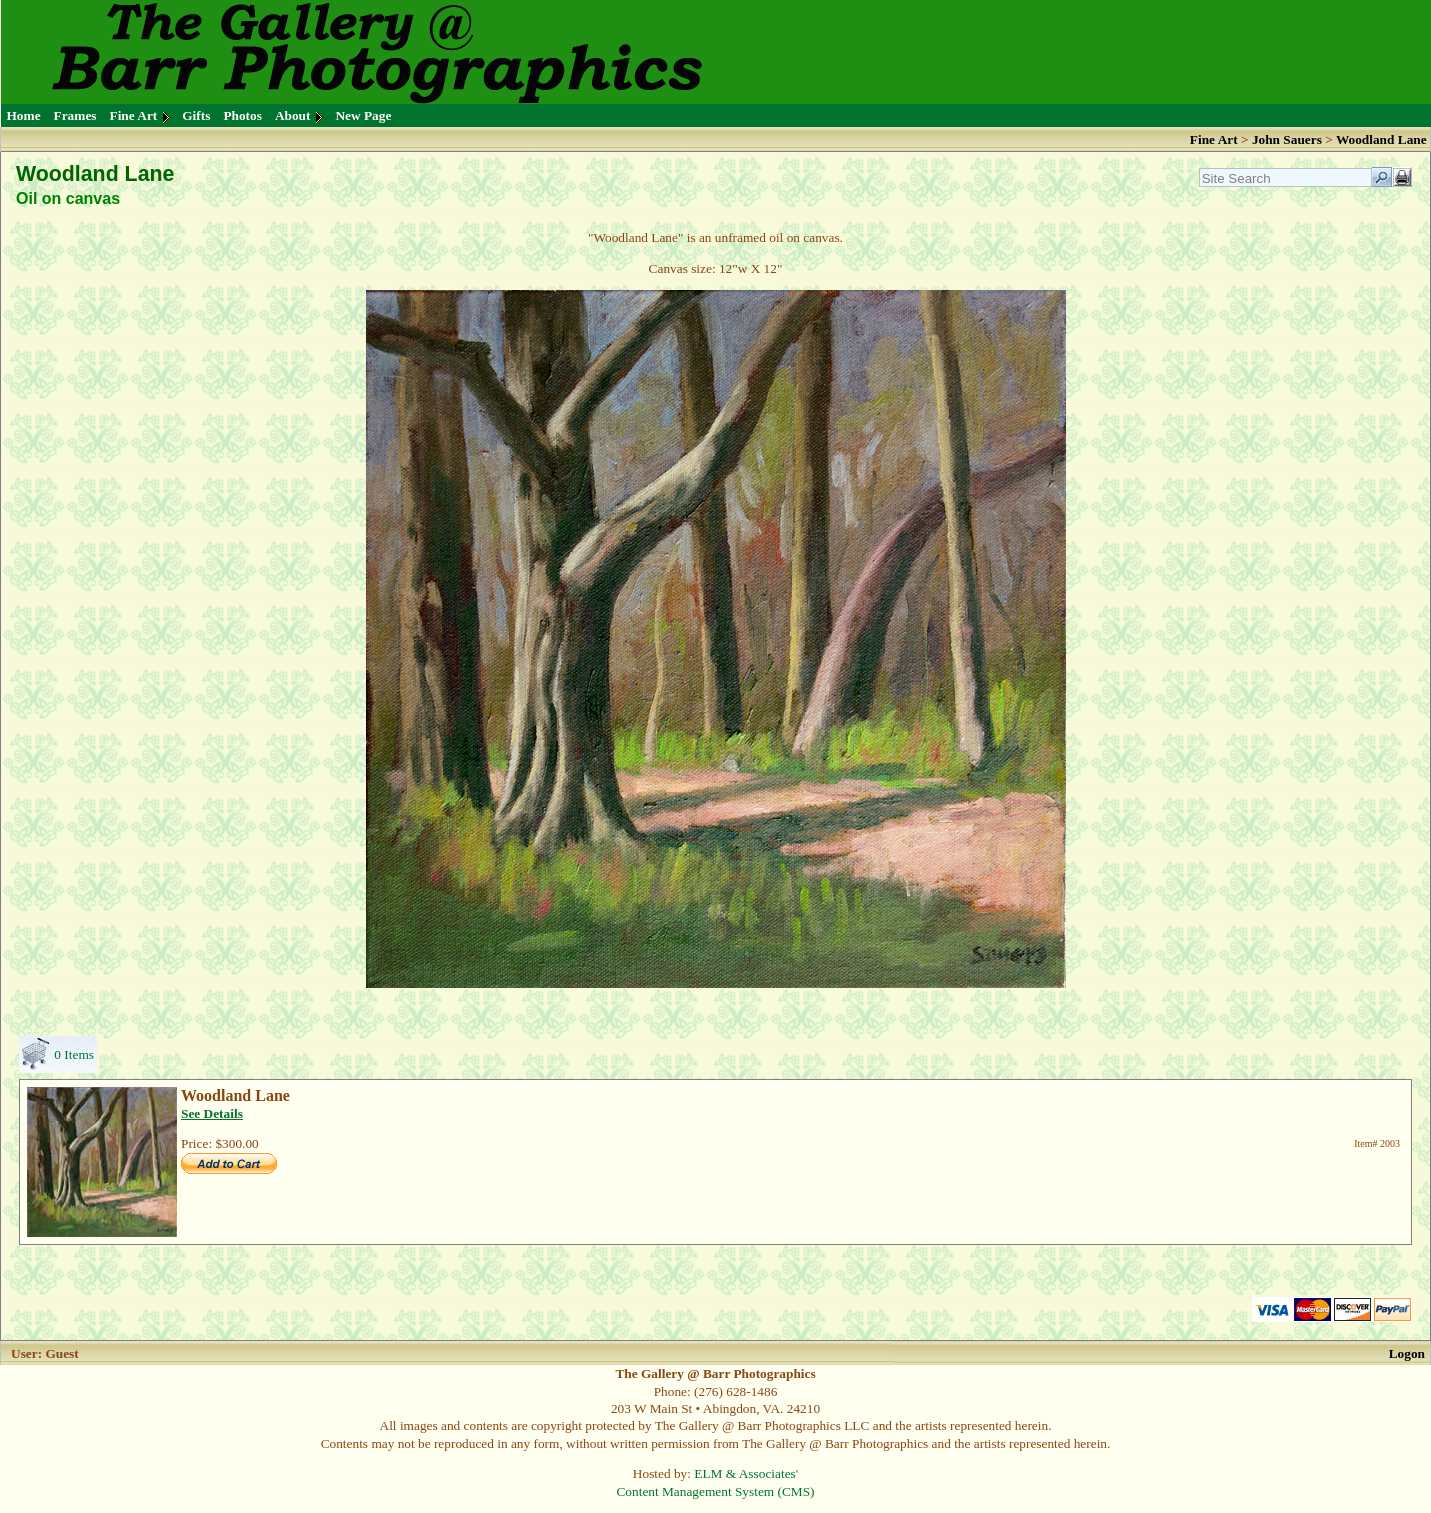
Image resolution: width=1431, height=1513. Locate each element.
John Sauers (1287, 139)
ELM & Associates (744, 1473)
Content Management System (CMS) (715, 1491)
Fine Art (134, 115)
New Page (363, 115)
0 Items (74, 1054)
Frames (75, 115)
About (293, 115)
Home (24, 115)
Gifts (196, 115)
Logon (1407, 1353)
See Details (212, 1113)
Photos (242, 115)
